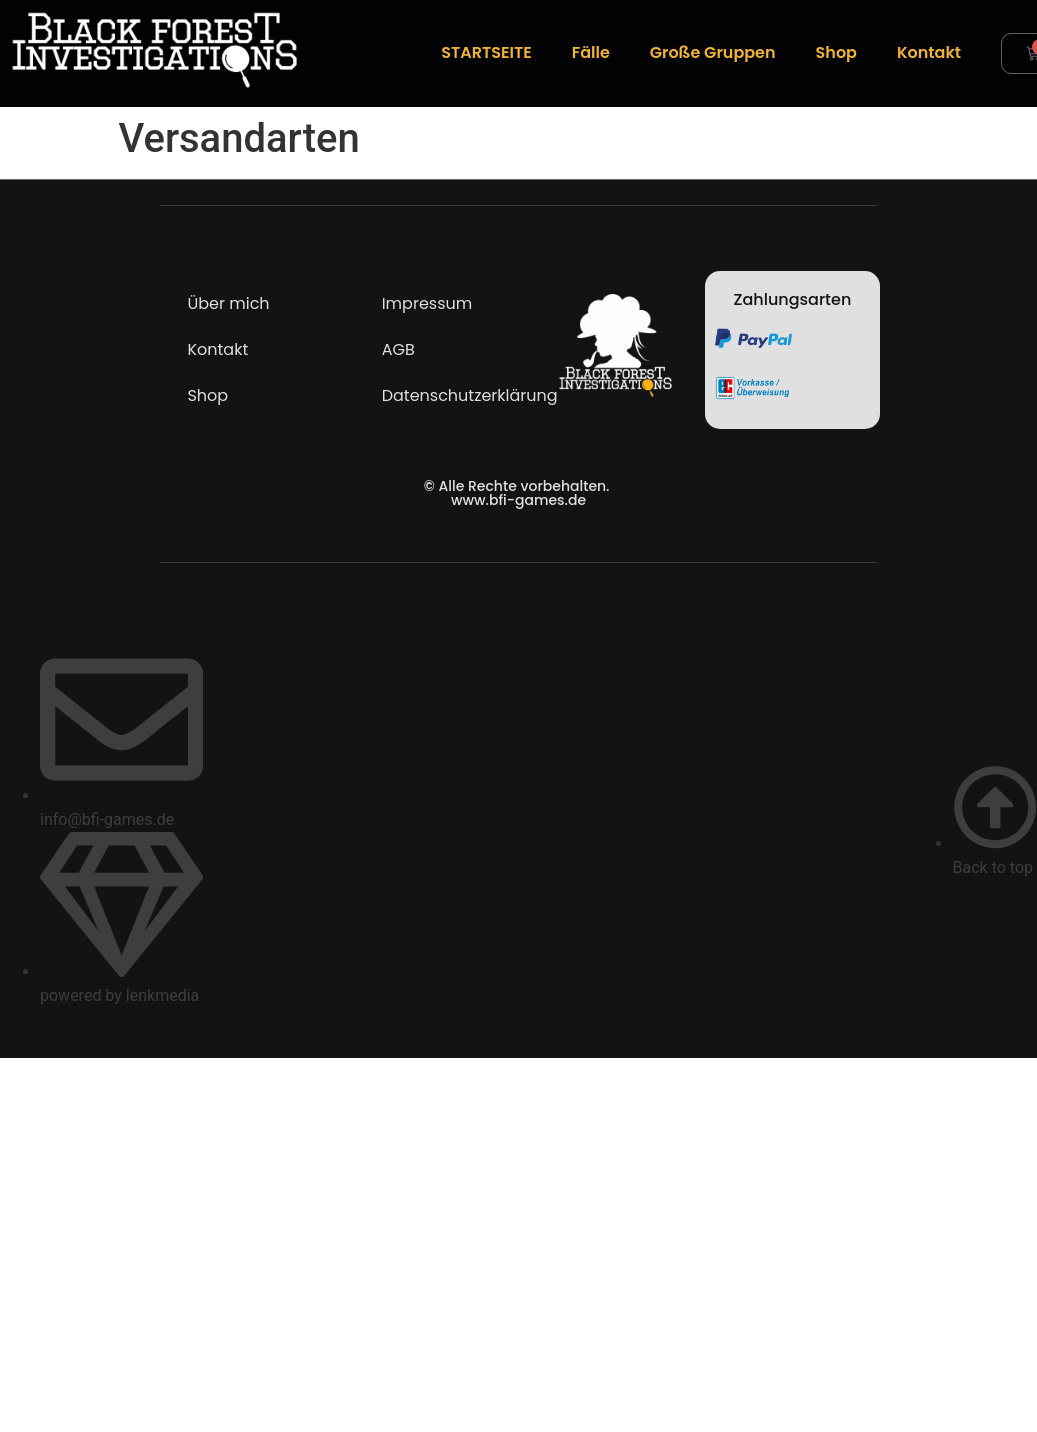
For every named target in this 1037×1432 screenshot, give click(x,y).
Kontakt (929, 52)
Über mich (228, 303)
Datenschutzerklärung (449, 395)
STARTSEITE (486, 52)
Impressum (427, 303)
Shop (836, 52)
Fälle (591, 52)
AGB (398, 349)
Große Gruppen (713, 52)
